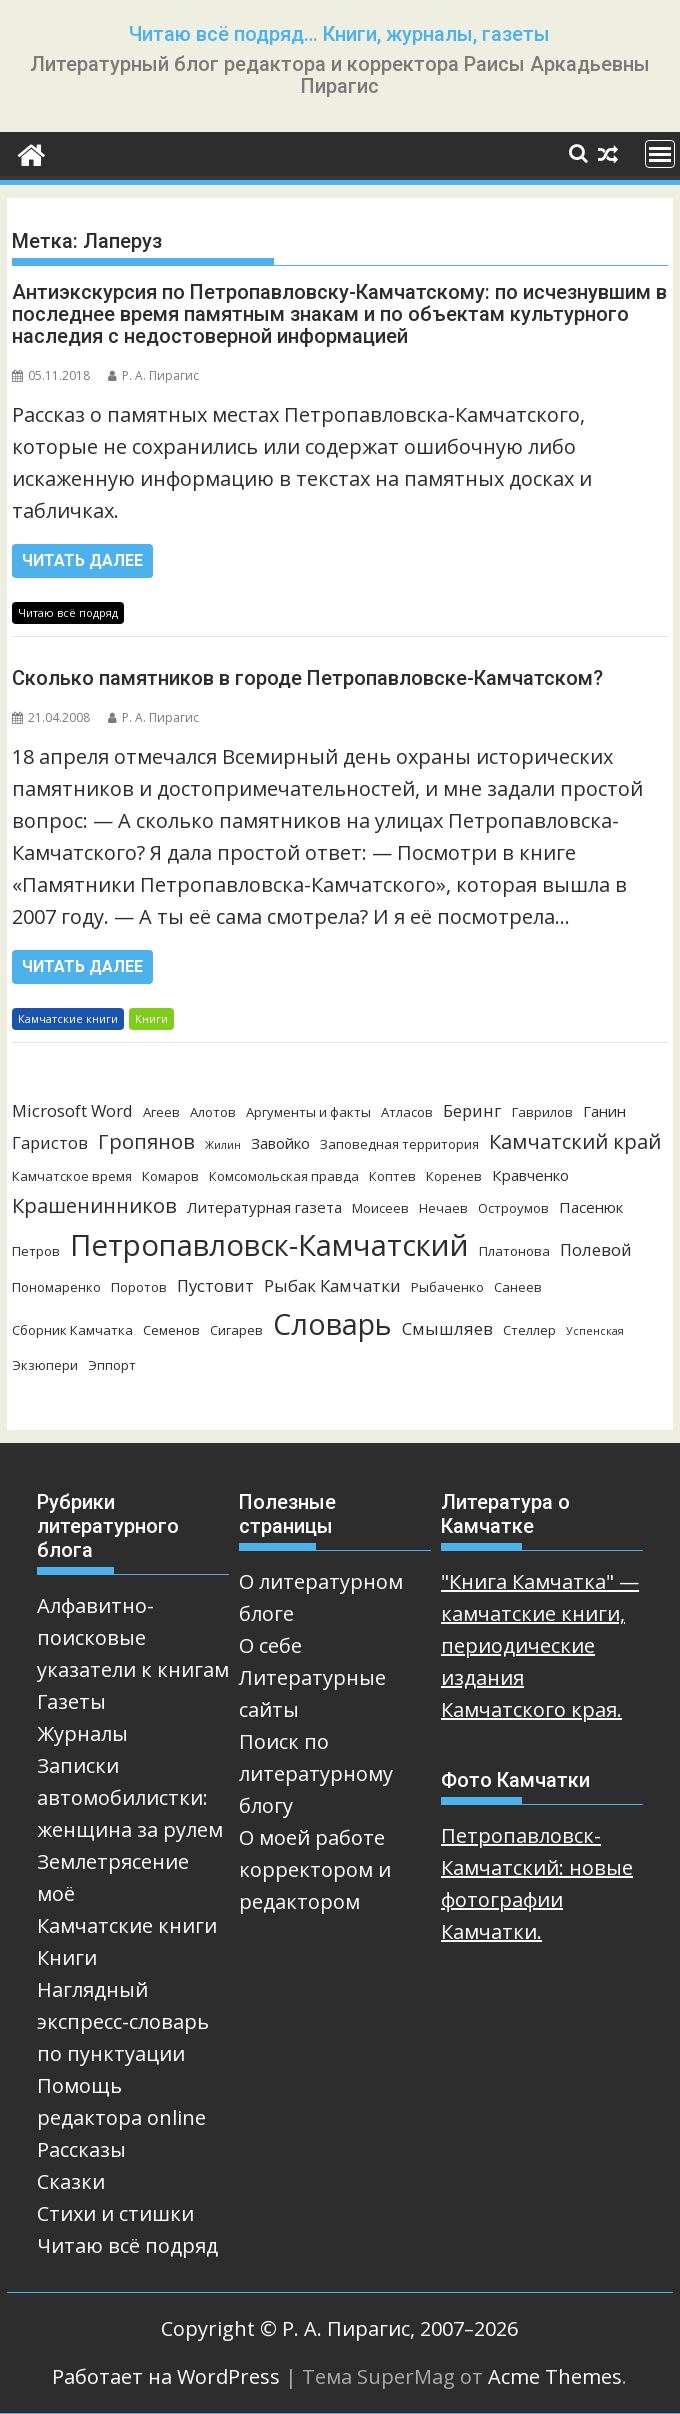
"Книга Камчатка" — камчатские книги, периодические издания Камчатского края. (540, 1645)
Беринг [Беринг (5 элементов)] (472, 1110)
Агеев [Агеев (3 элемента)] (161, 1112)
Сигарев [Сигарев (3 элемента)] (236, 1330)
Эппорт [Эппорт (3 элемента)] (112, 1365)
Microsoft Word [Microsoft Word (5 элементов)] (72, 1110)
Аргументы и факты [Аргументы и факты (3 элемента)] (308, 1112)
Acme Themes (555, 2376)
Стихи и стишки (115, 2213)
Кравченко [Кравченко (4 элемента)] (530, 1175)
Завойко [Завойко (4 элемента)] (280, 1143)
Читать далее (82, 560)
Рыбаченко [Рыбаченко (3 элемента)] (447, 1287)
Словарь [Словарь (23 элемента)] (332, 1323)
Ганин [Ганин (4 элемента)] (604, 1111)
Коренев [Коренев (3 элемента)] (454, 1176)
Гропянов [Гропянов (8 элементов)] (146, 1141)
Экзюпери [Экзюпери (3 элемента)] (45, 1365)
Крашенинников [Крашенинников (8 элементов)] (94, 1205)
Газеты (71, 1701)
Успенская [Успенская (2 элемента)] (595, 1331)
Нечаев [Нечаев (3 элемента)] (443, 1208)
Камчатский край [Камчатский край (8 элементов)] (575, 1141)
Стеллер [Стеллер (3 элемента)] (529, 1330)
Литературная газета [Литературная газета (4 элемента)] (264, 1207)
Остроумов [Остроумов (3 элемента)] (513, 1208)
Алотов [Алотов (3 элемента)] (213, 1112)
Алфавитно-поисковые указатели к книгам (133, 1637)
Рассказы (81, 2149)
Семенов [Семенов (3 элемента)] (171, 1330)
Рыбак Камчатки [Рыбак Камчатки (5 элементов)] (332, 1285)
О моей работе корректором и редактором (315, 1869)
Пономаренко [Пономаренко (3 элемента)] (56, 1287)
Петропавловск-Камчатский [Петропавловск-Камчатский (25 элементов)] (269, 1245)
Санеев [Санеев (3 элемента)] (518, 1287)
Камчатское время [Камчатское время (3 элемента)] (72, 1176)
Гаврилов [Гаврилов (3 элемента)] (542, 1112)
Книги (151, 1018)
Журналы (82, 1733)
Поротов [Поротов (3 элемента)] (139, 1287)
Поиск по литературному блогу (316, 1773)
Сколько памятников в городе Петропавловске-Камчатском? (307, 678)
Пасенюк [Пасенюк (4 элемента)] (591, 1207)
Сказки (71, 2181)
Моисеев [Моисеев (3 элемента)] (380, 1208)
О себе (270, 1645)
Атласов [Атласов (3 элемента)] (407, 1112)
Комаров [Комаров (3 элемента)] (170, 1176)
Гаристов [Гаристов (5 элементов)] (50, 1142)
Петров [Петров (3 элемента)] (36, 1251)
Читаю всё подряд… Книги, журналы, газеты (339, 34)
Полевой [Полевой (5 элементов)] (596, 1249)
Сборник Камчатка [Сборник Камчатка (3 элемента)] (72, 1330)
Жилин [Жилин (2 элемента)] (223, 1145)
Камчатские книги (68, 1018)
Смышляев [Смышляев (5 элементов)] (447, 1328)
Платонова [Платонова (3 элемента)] (514, 1251)
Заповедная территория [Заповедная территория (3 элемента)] (399, 1144)
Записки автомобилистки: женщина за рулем (130, 1797)
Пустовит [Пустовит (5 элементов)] (215, 1285)
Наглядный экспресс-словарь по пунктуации (123, 2021)
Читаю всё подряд (68, 612)
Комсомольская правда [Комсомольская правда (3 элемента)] (284, 1176)
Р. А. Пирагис (153, 375)
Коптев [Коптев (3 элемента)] (392, 1176)
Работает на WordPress (166, 2376)
